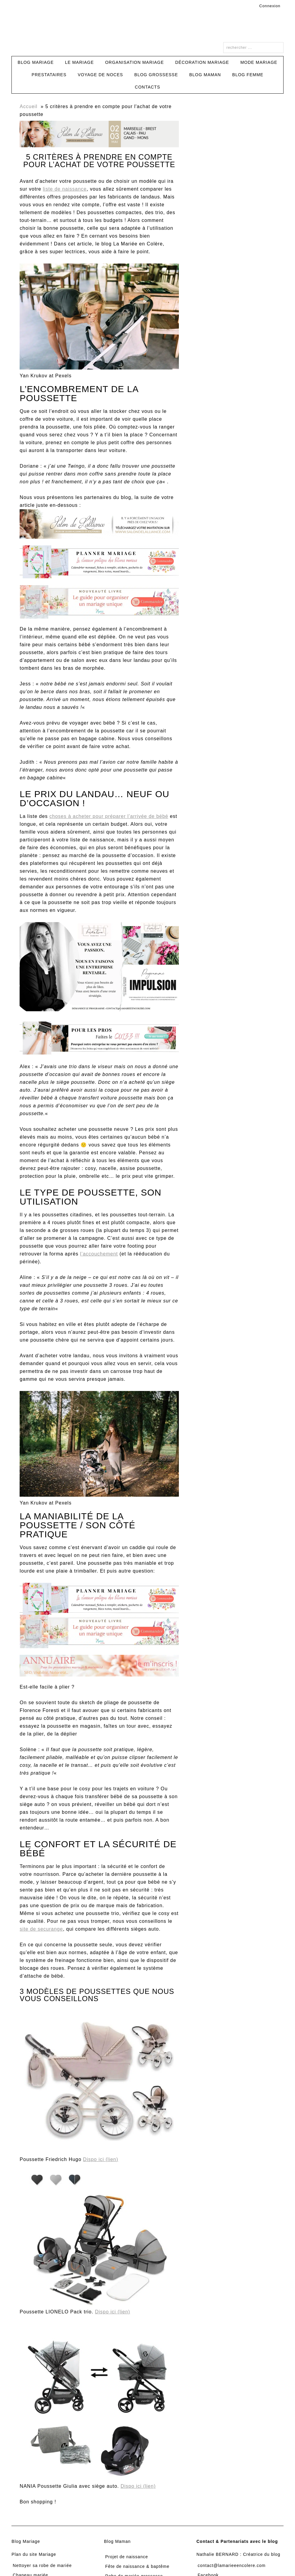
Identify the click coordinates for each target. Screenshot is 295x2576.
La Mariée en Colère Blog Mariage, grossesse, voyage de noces (147, 28)
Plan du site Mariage (33, 2554)
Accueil (28, 106)
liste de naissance (65, 189)
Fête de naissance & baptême (137, 2566)
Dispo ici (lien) (100, 2159)
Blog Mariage (25, 2541)
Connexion (269, 6)
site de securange (41, 1929)
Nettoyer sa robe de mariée (42, 2565)
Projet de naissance (126, 2556)
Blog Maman (117, 2541)
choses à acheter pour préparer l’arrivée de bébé (108, 816)
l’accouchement (99, 1253)
